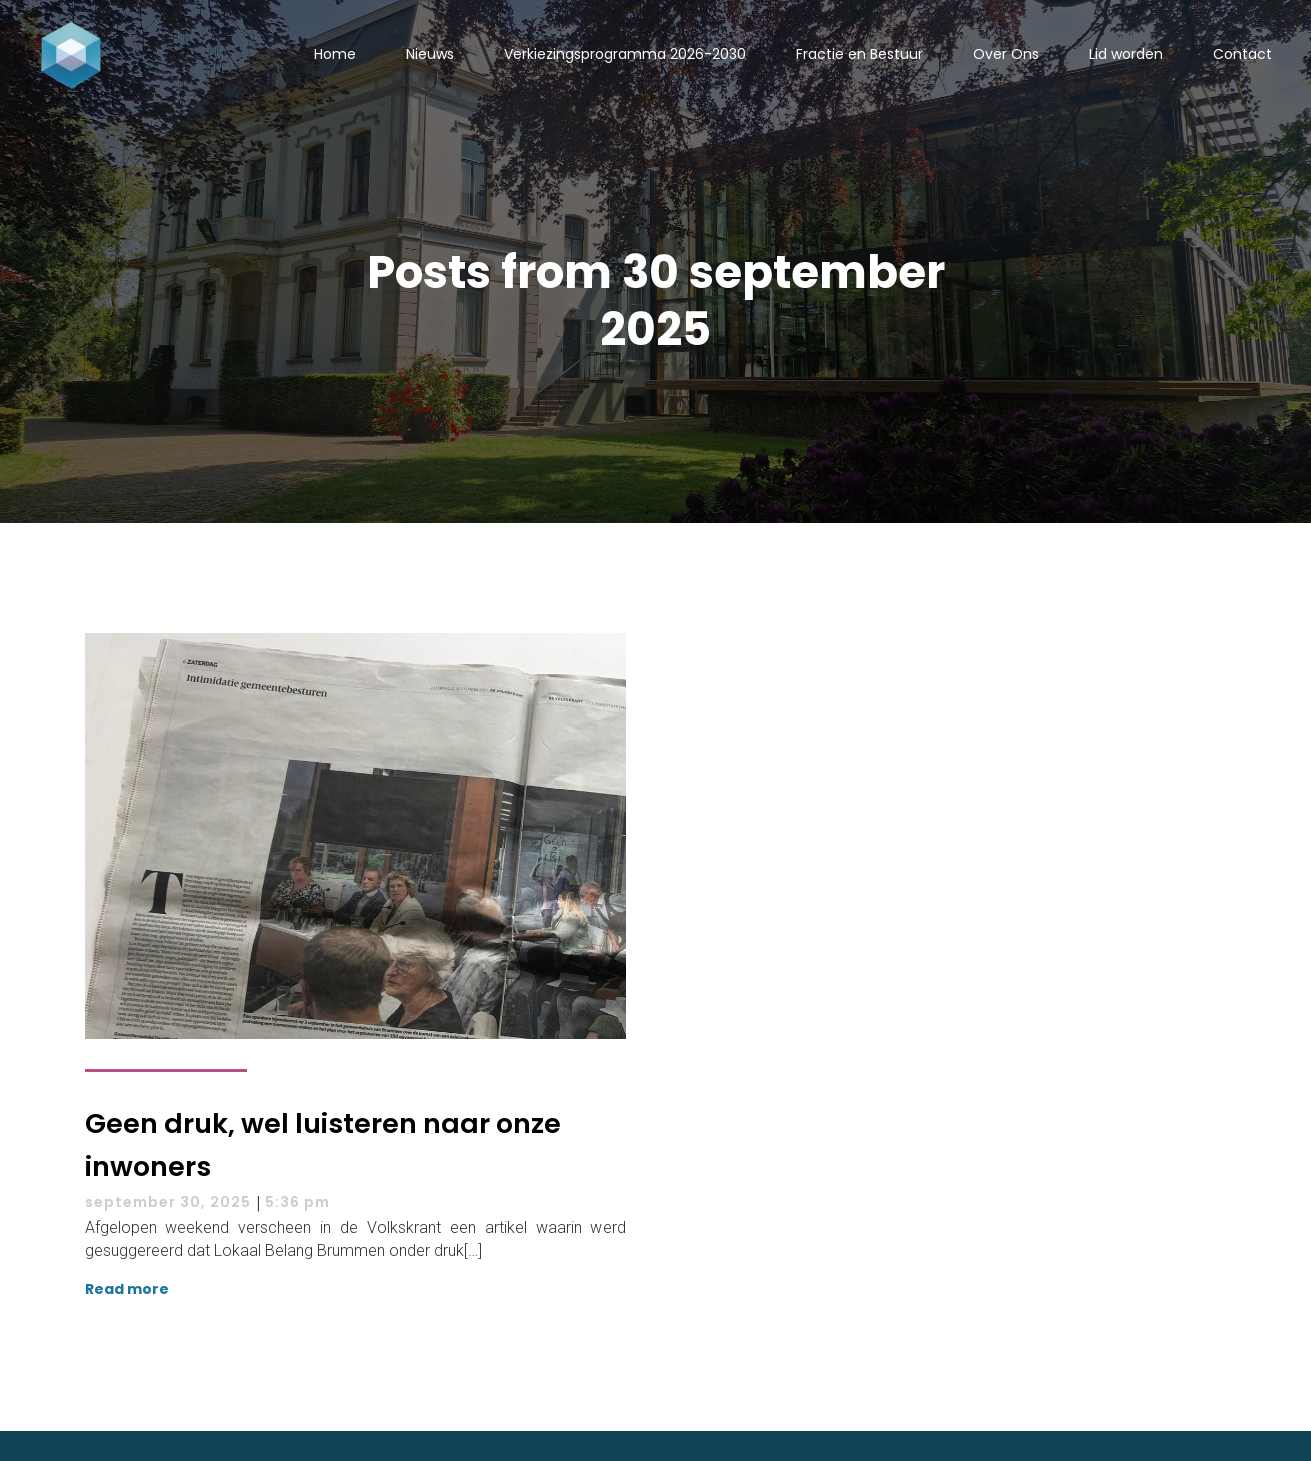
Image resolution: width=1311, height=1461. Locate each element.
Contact (1242, 54)
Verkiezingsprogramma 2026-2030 (625, 54)
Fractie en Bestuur (859, 54)
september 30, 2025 (168, 1202)
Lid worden (1126, 54)
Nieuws (430, 54)
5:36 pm (297, 1202)
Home (335, 54)
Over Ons (1006, 54)
